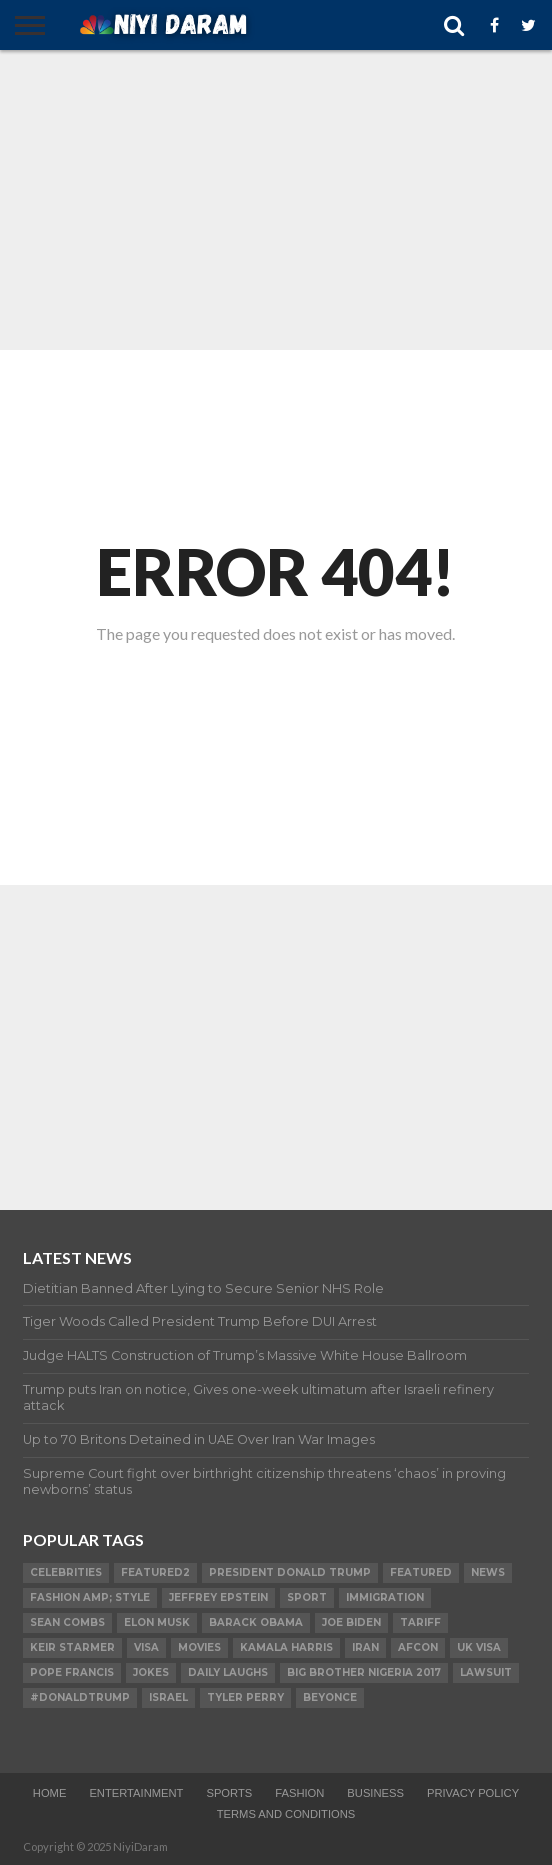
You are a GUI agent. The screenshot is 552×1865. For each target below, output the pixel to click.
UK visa (479, 1647)
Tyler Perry (245, 1697)
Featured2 (155, 1572)
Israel (168, 1697)
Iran (365, 1647)
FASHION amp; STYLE (90, 1597)
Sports (229, 1793)
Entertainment (136, 1793)
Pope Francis (72, 1672)
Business (375, 1793)
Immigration (385, 1597)
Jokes (151, 1672)
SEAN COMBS (67, 1622)
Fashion (299, 1793)
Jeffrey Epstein (218, 1597)
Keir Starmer (72, 1647)
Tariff (420, 1622)
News (488, 1572)
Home (50, 1793)
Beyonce (330, 1697)
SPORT (307, 1597)
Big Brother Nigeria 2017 (364, 1672)
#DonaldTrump (80, 1697)
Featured (421, 1572)
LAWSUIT (486, 1672)
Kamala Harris (286, 1647)
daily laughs (228, 1672)
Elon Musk (157, 1622)
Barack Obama (256, 1622)
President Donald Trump (290, 1572)
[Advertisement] (276, 200)
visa (146, 1647)
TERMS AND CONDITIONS (286, 1814)
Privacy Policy (473, 1793)
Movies (199, 1647)
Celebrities (66, 1572)
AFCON (418, 1647)
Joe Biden (351, 1622)
